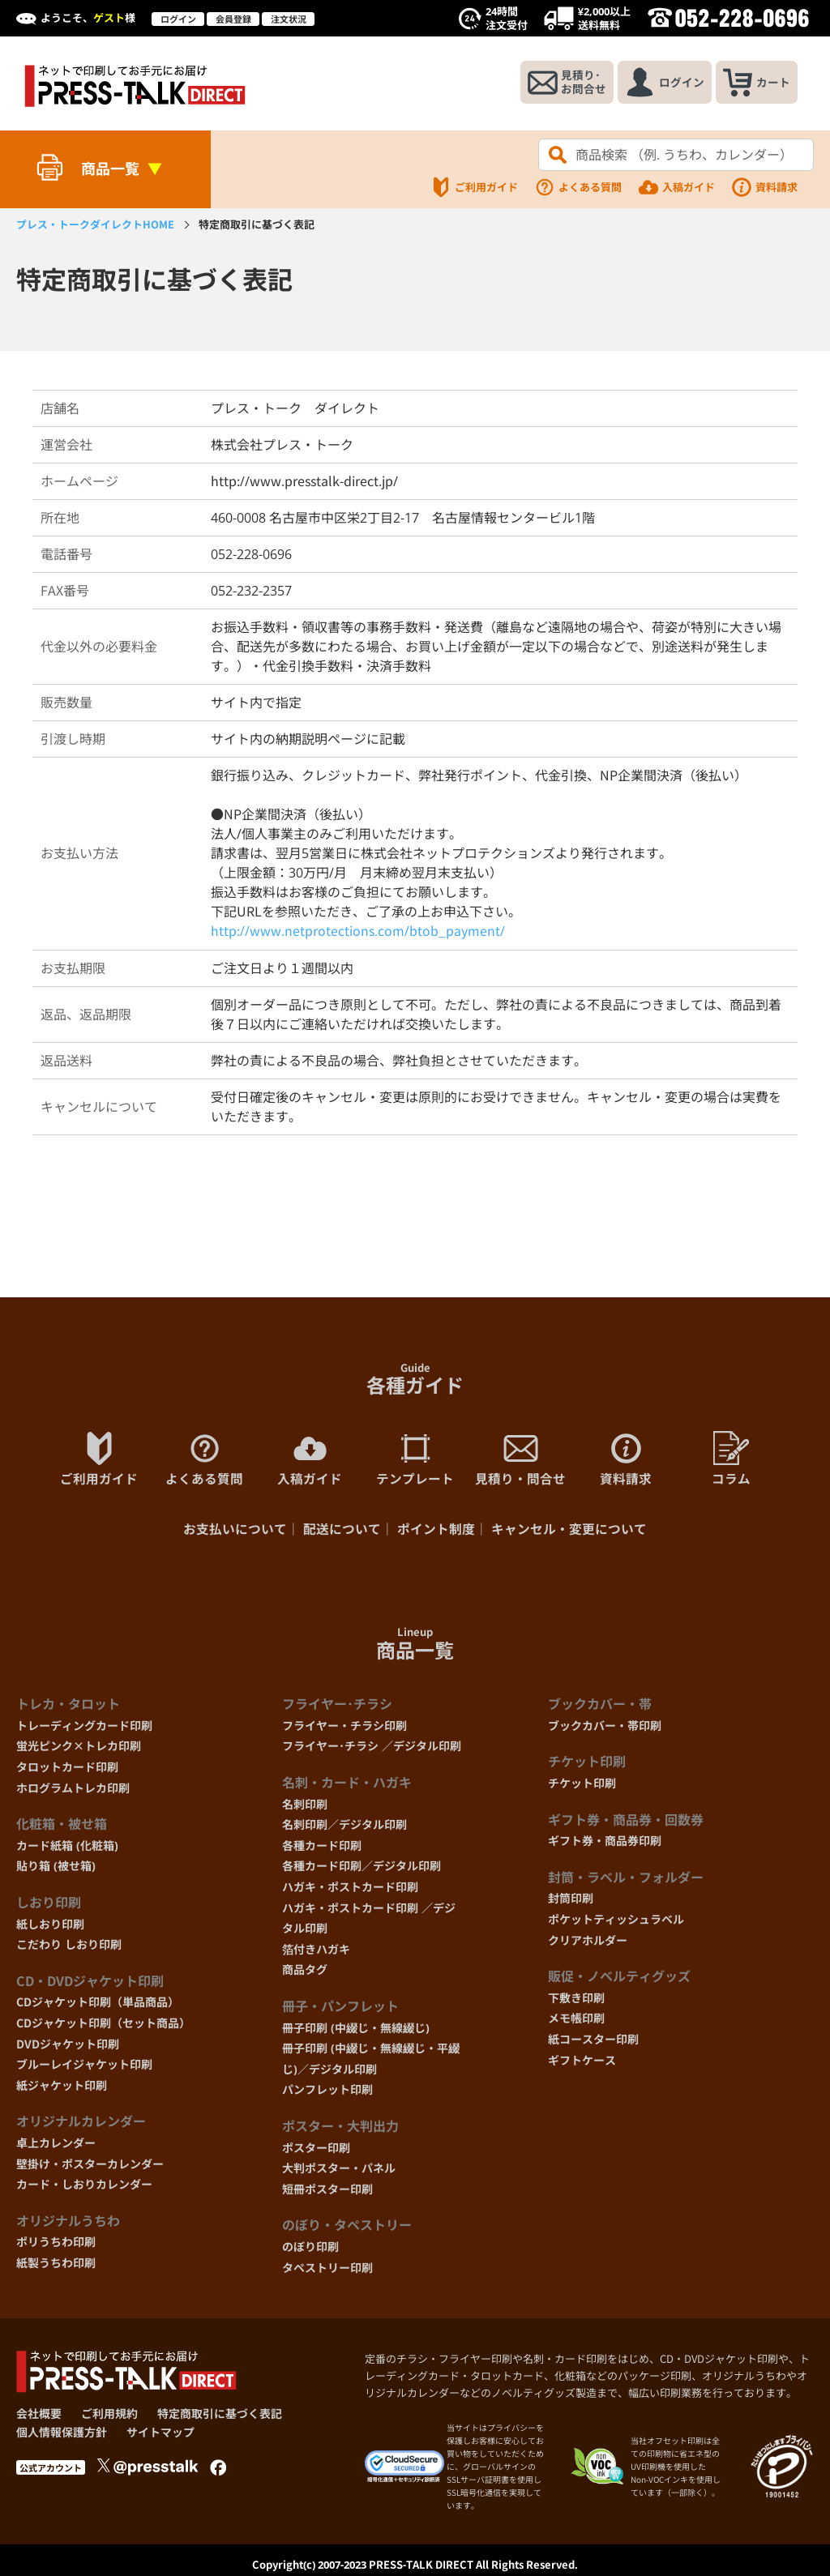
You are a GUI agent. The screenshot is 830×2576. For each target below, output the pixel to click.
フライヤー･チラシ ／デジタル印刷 (371, 1750)
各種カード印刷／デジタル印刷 (361, 1870)
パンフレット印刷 (327, 2093)
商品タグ (304, 1973)
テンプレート (415, 1461)
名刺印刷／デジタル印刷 (344, 1828)
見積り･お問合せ (560, 83)
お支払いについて (235, 1533)
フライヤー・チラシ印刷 (344, 1729)
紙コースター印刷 (593, 2042)
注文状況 (288, 19)
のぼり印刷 (310, 2250)
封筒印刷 (570, 1902)
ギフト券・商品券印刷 (604, 1844)
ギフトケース (582, 2063)
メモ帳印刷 (576, 2022)
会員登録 (233, 19)
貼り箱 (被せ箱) (56, 1870)
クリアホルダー (587, 1943)
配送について (342, 1533)
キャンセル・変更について (569, 1533)
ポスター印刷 (316, 2151)
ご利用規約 (109, 2417)
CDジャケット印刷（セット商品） (103, 2026)
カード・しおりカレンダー (84, 2188)
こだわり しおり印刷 (69, 1948)
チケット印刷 (582, 1787)
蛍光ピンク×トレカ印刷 (78, 1750)
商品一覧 (110, 168)
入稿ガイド (676, 187)
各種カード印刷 (322, 1848)
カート (755, 83)
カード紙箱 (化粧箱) (67, 1848)
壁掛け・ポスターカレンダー (90, 2167)
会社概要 (39, 2417)
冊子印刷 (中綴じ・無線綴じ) (356, 2031)
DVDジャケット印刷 (67, 2047)
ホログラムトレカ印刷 (73, 1791)
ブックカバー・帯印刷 (604, 1729)
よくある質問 (578, 187)
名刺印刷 (304, 1807)
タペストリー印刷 (327, 2271)
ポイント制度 (436, 1533)
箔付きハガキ (316, 1952)
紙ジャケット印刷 (61, 2088)
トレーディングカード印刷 (84, 1729)
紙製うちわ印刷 (56, 2266)
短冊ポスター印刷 (327, 2192)
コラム (731, 1461)
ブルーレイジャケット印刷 (84, 2068)
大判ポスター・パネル (339, 2172)
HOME (95, 224)
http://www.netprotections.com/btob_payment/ (358, 933)
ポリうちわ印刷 (56, 2245)
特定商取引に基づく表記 (219, 2417)
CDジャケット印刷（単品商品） (97, 2006)
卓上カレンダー (56, 2146)
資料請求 (764, 187)
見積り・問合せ (520, 1461)
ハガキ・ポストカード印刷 (350, 1891)
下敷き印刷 (576, 2001)
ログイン (178, 19)
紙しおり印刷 (50, 1927)
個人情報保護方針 (61, 2435)
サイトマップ (160, 2435)
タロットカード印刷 (67, 1771)
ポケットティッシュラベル (616, 1923)
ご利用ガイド (474, 187)
